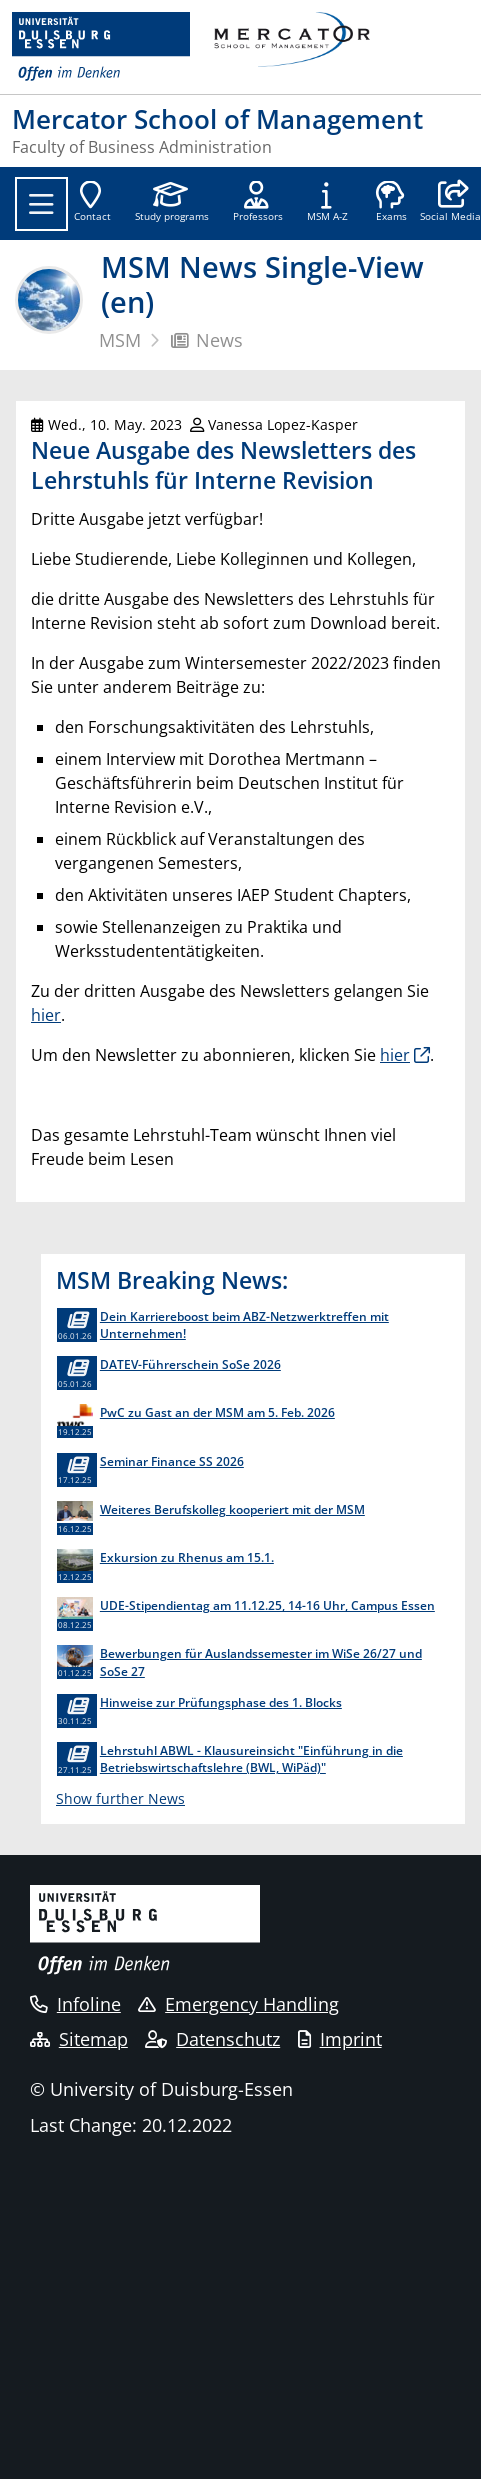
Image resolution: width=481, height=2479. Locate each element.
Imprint (340, 2039)
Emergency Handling (238, 2004)
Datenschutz (212, 2039)
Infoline (75, 2004)
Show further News (120, 1798)
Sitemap (79, 2039)
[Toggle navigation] (41, 204)
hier (46, 1015)
